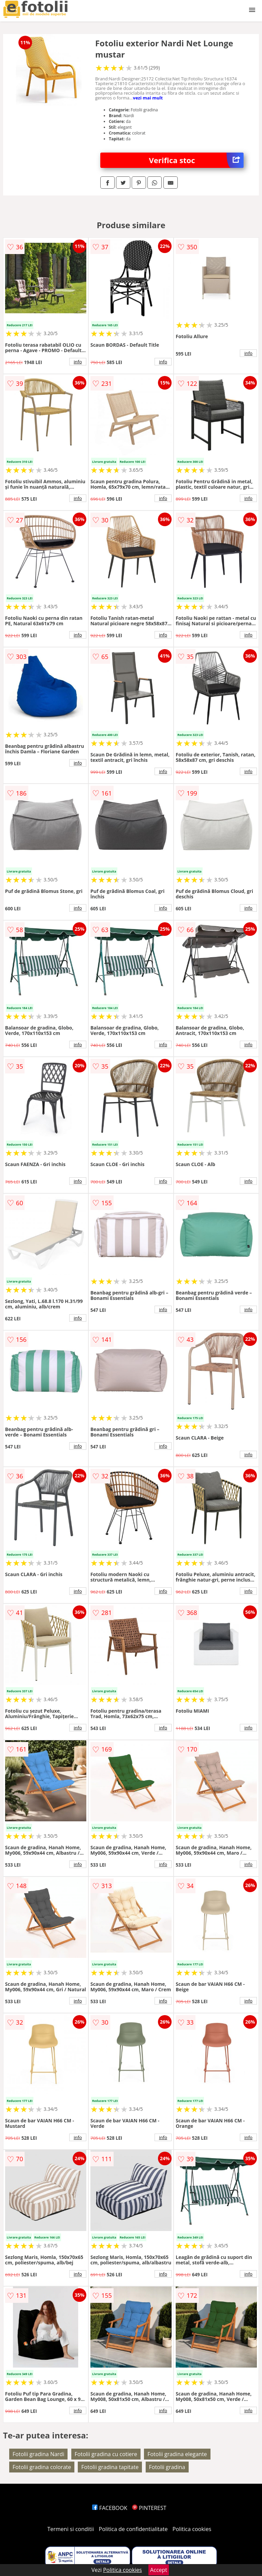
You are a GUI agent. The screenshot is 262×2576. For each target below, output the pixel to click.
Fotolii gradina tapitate (110, 2467)
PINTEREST (149, 2508)
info (78, 362)
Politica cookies (192, 2529)
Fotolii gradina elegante (177, 2454)
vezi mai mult (148, 98)
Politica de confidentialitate (133, 2529)
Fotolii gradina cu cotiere (106, 2454)
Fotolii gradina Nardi (38, 2454)
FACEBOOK (109, 2508)
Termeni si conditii (70, 2529)
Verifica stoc (196, 160)
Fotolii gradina (167, 2467)
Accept (158, 2570)
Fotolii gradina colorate (42, 2467)
